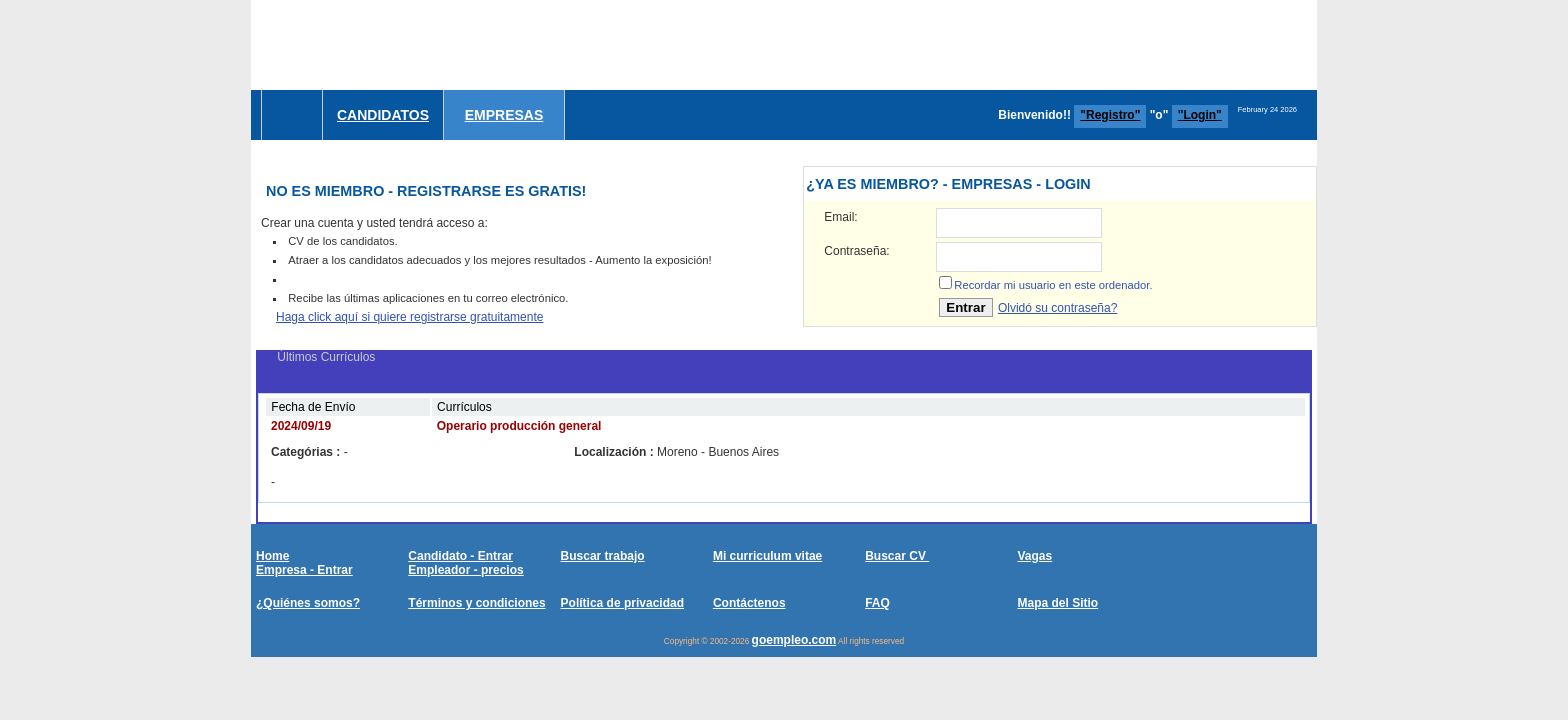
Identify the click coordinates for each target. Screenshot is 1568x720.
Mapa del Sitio (1057, 603)
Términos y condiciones (476, 603)
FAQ (877, 603)
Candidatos (383, 115)
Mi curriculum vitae (767, 556)
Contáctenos (749, 603)
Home (272, 556)
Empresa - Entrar (304, 570)
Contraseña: (856, 251)
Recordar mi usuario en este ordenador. (1053, 285)
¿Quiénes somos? (308, 603)
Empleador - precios (465, 570)
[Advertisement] (953, 45)
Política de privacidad (622, 603)
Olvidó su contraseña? (1057, 308)
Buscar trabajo (603, 556)
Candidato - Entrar (460, 556)
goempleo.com (794, 640)
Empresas (504, 115)
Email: (840, 217)
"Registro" (1110, 115)
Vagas (1034, 556)
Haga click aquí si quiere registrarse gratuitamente (409, 317)
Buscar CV (897, 556)
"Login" (1200, 115)
